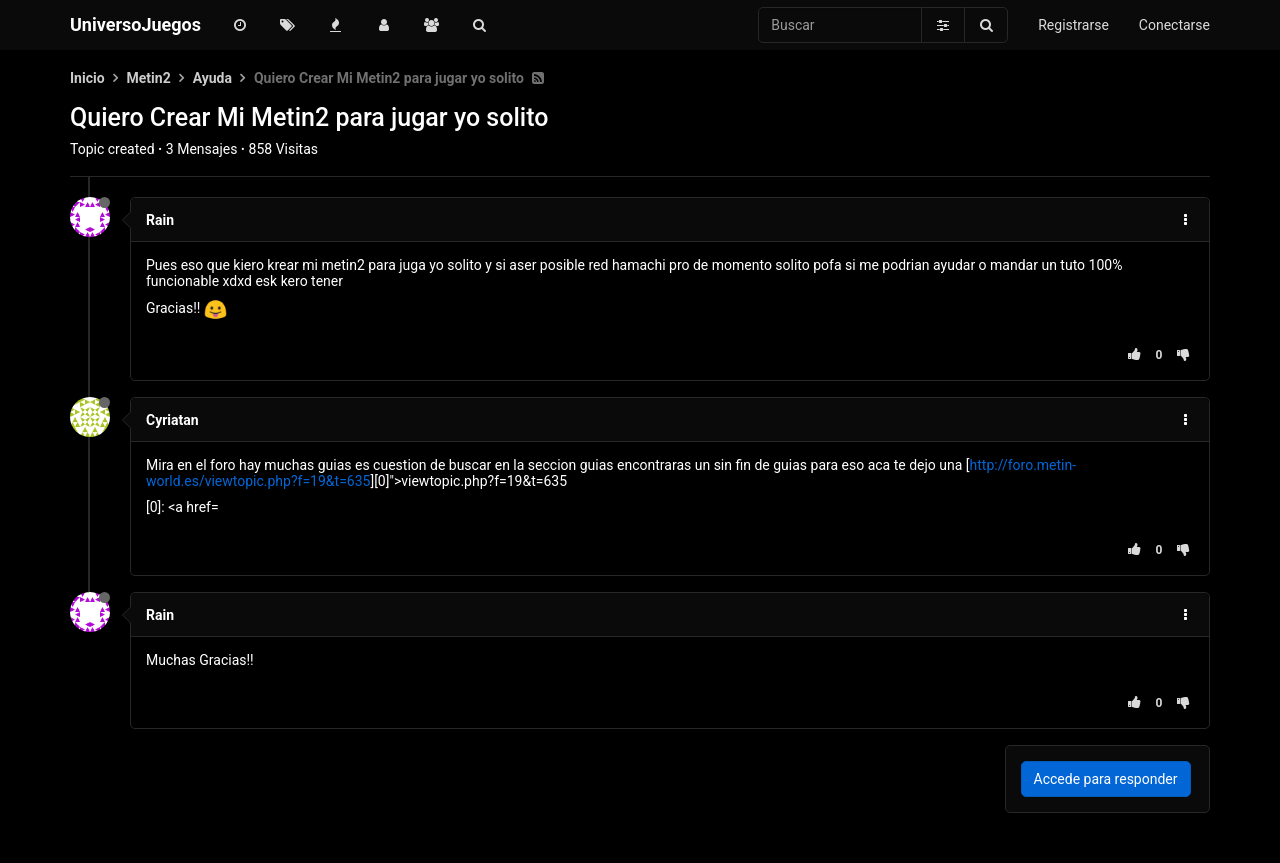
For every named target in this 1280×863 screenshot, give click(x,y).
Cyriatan (172, 420)
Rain (160, 220)
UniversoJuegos (135, 24)
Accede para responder (1106, 779)
